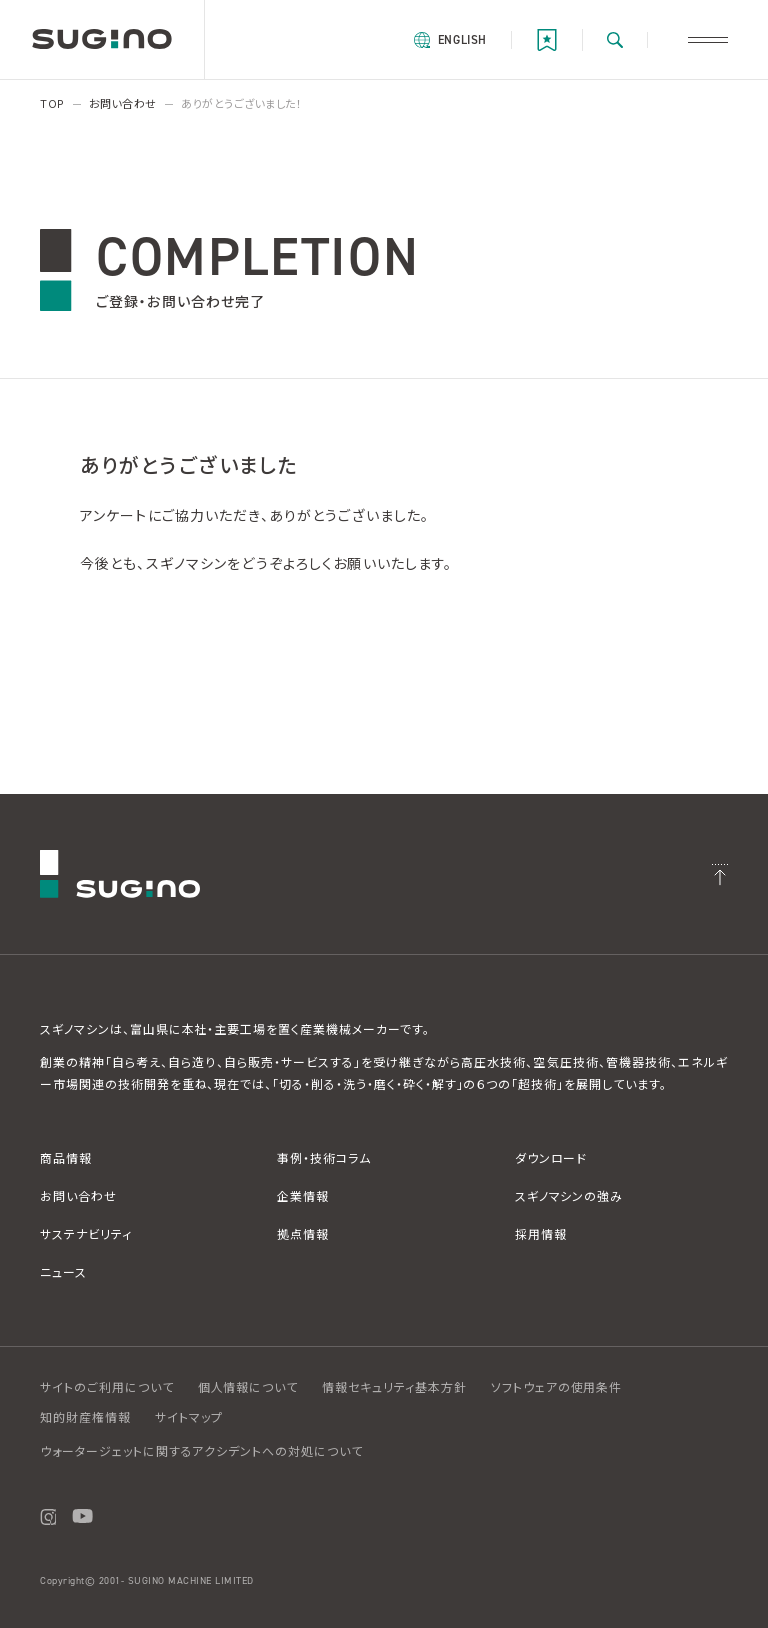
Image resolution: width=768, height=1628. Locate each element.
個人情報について (248, 1387)
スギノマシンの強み (569, 1196)
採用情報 (541, 1234)
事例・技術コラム (324, 1158)
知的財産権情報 (85, 1417)
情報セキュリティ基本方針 (394, 1387)
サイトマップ (189, 1417)
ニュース (63, 1272)
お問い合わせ (78, 1196)
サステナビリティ (86, 1234)
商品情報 (66, 1158)
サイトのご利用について (107, 1387)
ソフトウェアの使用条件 (557, 1387)
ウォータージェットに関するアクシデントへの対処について (201, 1451)
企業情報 (303, 1196)
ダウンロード (551, 1158)
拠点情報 (303, 1234)
